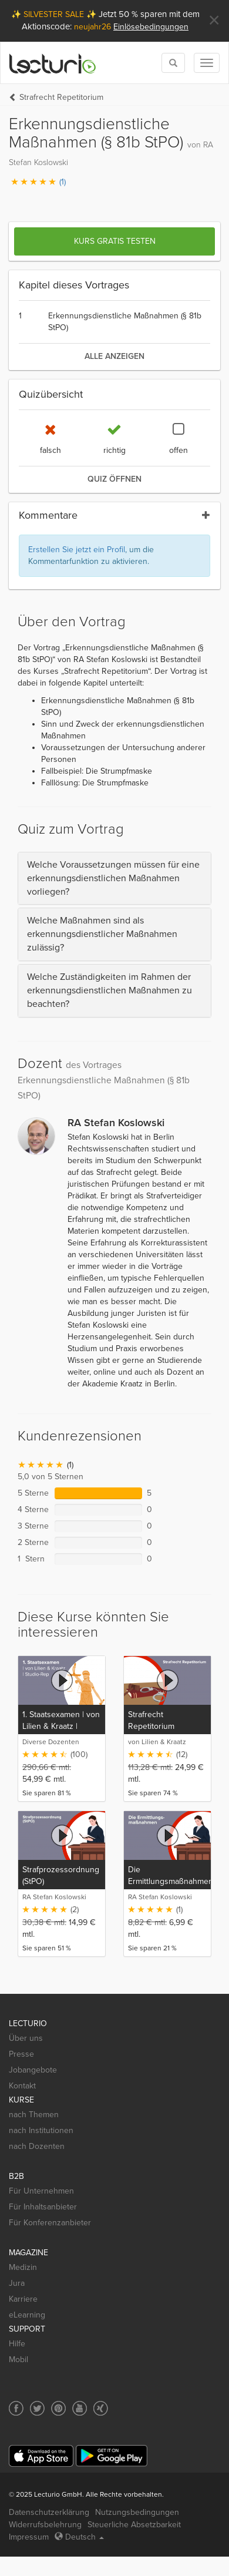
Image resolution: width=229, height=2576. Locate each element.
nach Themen (34, 2115)
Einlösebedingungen (150, 27)
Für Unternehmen (41, 2191)
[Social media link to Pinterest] (58, 2408)
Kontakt (22, 2086)
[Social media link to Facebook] (16, 2408)
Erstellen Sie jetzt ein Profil (76, 550)
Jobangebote (33, 2070)
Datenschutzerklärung (49, 2512)
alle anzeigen (114, 356)
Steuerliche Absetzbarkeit (134, 2525)
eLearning (27, 2315)
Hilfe (17, 2344)
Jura (17, 2283)
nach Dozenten (37, 2146)
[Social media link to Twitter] (37, 2408)
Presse (21, 2054)
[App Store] (41, 2456)
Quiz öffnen (114, 479)
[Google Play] (111, 2456)
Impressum (29, 2537)
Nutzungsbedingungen (137, 2512)
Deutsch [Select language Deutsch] (79, 2537)
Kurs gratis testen (115, 241)
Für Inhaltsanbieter (43, 2207)
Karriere (23, 2299)
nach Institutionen (41, 2130)
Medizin (23, 2267)
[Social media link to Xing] (100, 2408)
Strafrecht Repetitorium (61, 97)
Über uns (26, 2038)
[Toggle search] (173, 63)
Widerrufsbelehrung (45, 2525)
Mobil (18, 2360)
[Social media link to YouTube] (79, 2408)
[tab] (114, 878)
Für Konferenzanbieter (50, 2223)
